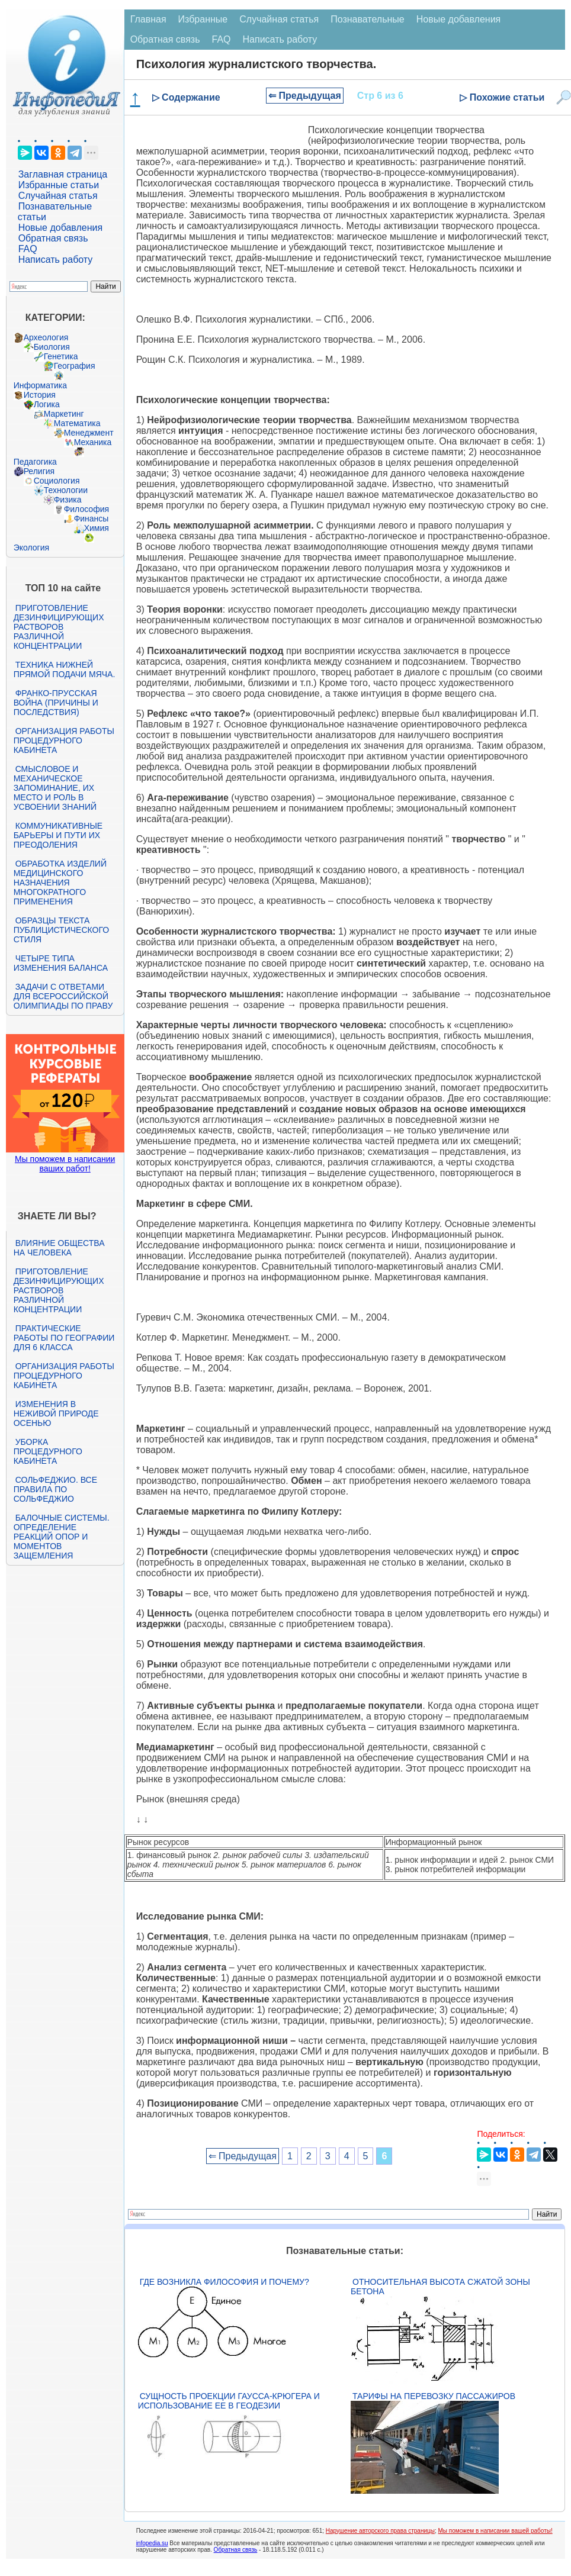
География (74, 366)
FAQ (27, 249)
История (40, 395)
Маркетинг (64, 413)
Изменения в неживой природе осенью (56, 1413)
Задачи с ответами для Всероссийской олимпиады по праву (63, 996)
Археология (46, 337)
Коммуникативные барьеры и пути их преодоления (58, 835)
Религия (39, 471)
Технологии (66, 490)
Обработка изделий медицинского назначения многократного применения (60, 882)
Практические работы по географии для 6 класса (64, 1338)
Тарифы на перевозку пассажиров (433, 2396)
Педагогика (35, 461)
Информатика (40, 385)
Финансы (91, 518)
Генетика (61, 356)
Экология (31, 547)
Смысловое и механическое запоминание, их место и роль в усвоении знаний (55, 788)
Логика (47, 404)
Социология (57, 480)
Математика (77, 423)
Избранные (203, 19)
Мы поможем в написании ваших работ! (65, 1163)
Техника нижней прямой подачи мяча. (65, 669)
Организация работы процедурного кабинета (64, 740)
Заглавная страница (63, 174)
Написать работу (55, 260)
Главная (148, 19)
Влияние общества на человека (59, 1247)
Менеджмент (89, 432)
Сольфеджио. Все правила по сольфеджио (55, 1489)
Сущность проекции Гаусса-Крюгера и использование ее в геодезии (229, 2400)
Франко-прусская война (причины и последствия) (56, 702)
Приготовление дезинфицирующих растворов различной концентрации (59, 627)
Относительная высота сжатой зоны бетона (440, 2286)
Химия (96, 528)
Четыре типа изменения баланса (61, 963)
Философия (86, 509)
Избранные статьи (58, 185)
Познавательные (368, 19)
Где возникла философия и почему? (224, 2282)
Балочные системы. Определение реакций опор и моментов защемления (62, 1536)
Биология (52, 347)
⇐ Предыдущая (304, 96)
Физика (68, 499)
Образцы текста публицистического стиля (61, 930)
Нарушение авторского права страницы (380, 2530)
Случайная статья (58, 196)
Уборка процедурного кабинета (48, 1451)
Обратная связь (53, 238)
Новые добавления (60, 228)
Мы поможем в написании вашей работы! (495, 2530)
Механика (93, 442)
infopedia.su (152, 2543)
